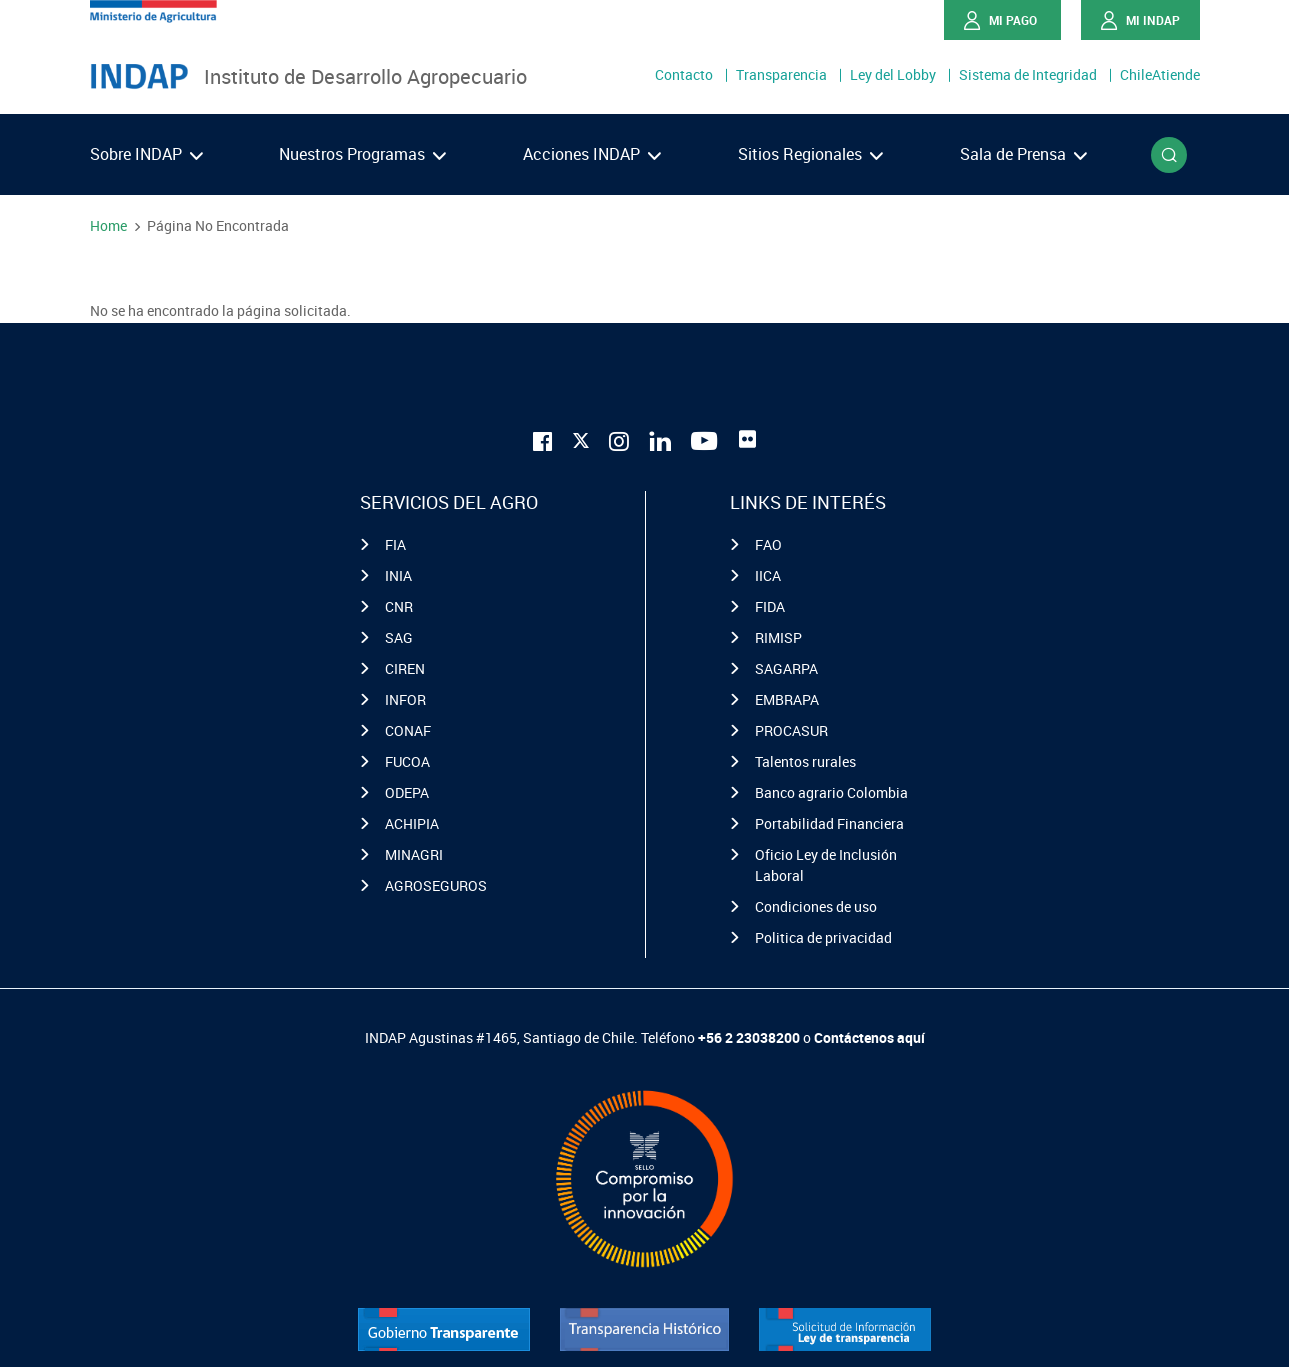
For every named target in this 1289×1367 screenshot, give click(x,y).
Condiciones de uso (816, 906)
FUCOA (407, 761)
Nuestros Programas (362, 154)
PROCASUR (791, 730)
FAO (768, 544)
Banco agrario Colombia (831, 792)
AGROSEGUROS (436, 885)
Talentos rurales (805, 761)
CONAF (408, 730)
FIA (395, 544)
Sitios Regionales (810, 154)
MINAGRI (414, 854)
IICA (768, 575)
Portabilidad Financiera (829, 823)
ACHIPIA (412, 823)
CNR (399, 606)
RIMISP (778, 637)
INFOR (405, 699)
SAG (399, 637)
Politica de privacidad (823, 937)
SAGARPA (786, 668)
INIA (398, 575)
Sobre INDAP (146, 154)
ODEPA (407, 792)
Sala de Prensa (1023, 154)
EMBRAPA (787, 699)
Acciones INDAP (592, 154)
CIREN (405, 668)
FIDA (770, 606)
